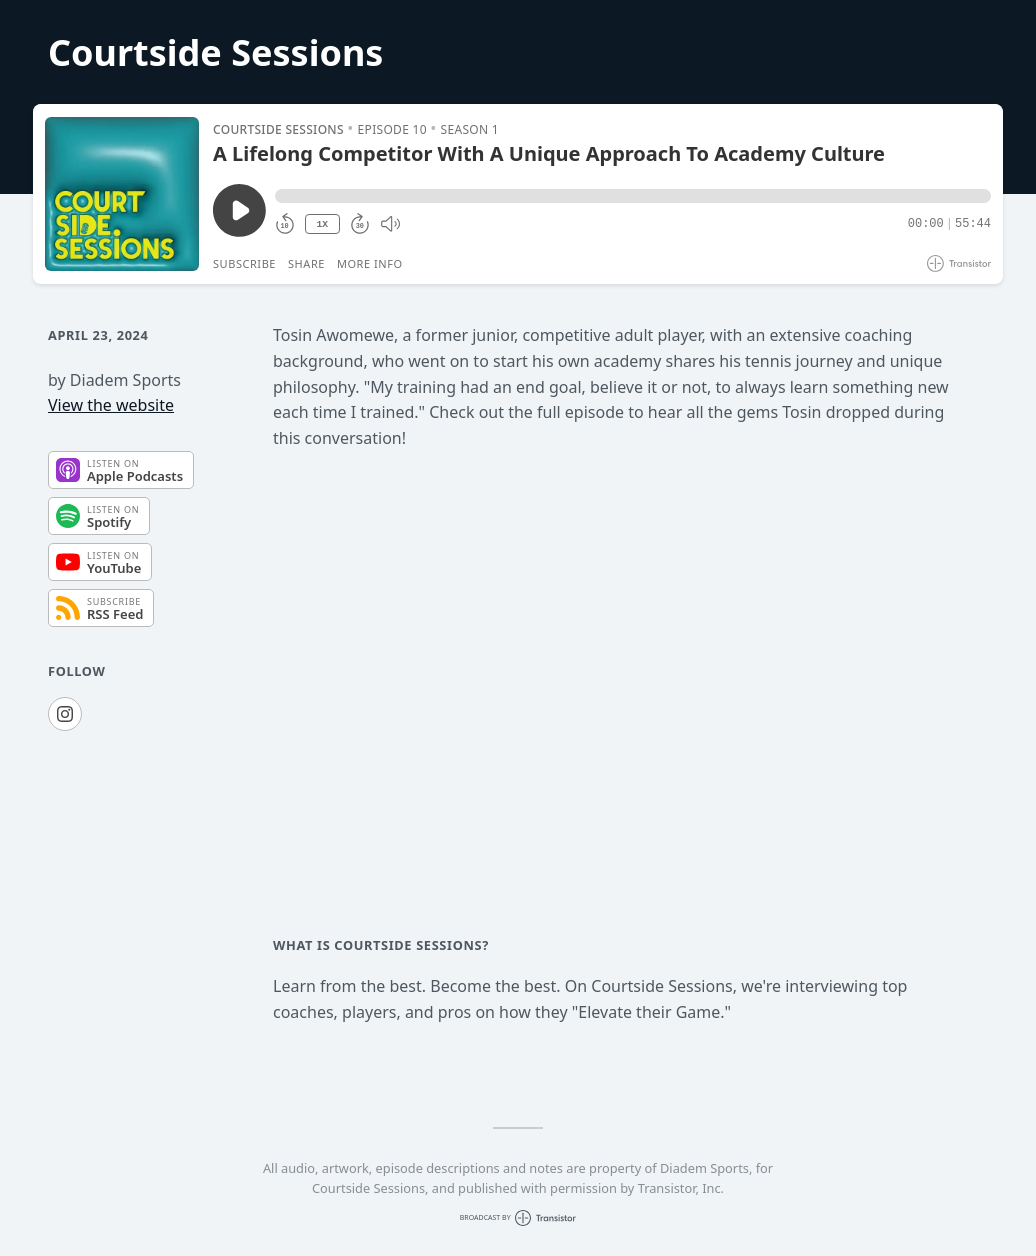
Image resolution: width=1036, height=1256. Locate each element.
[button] (633, 196)
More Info (370, 263)
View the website (111, 405)
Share (306, 263)
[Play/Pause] (122, 194)
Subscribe (244, 263)
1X (322, 224)
